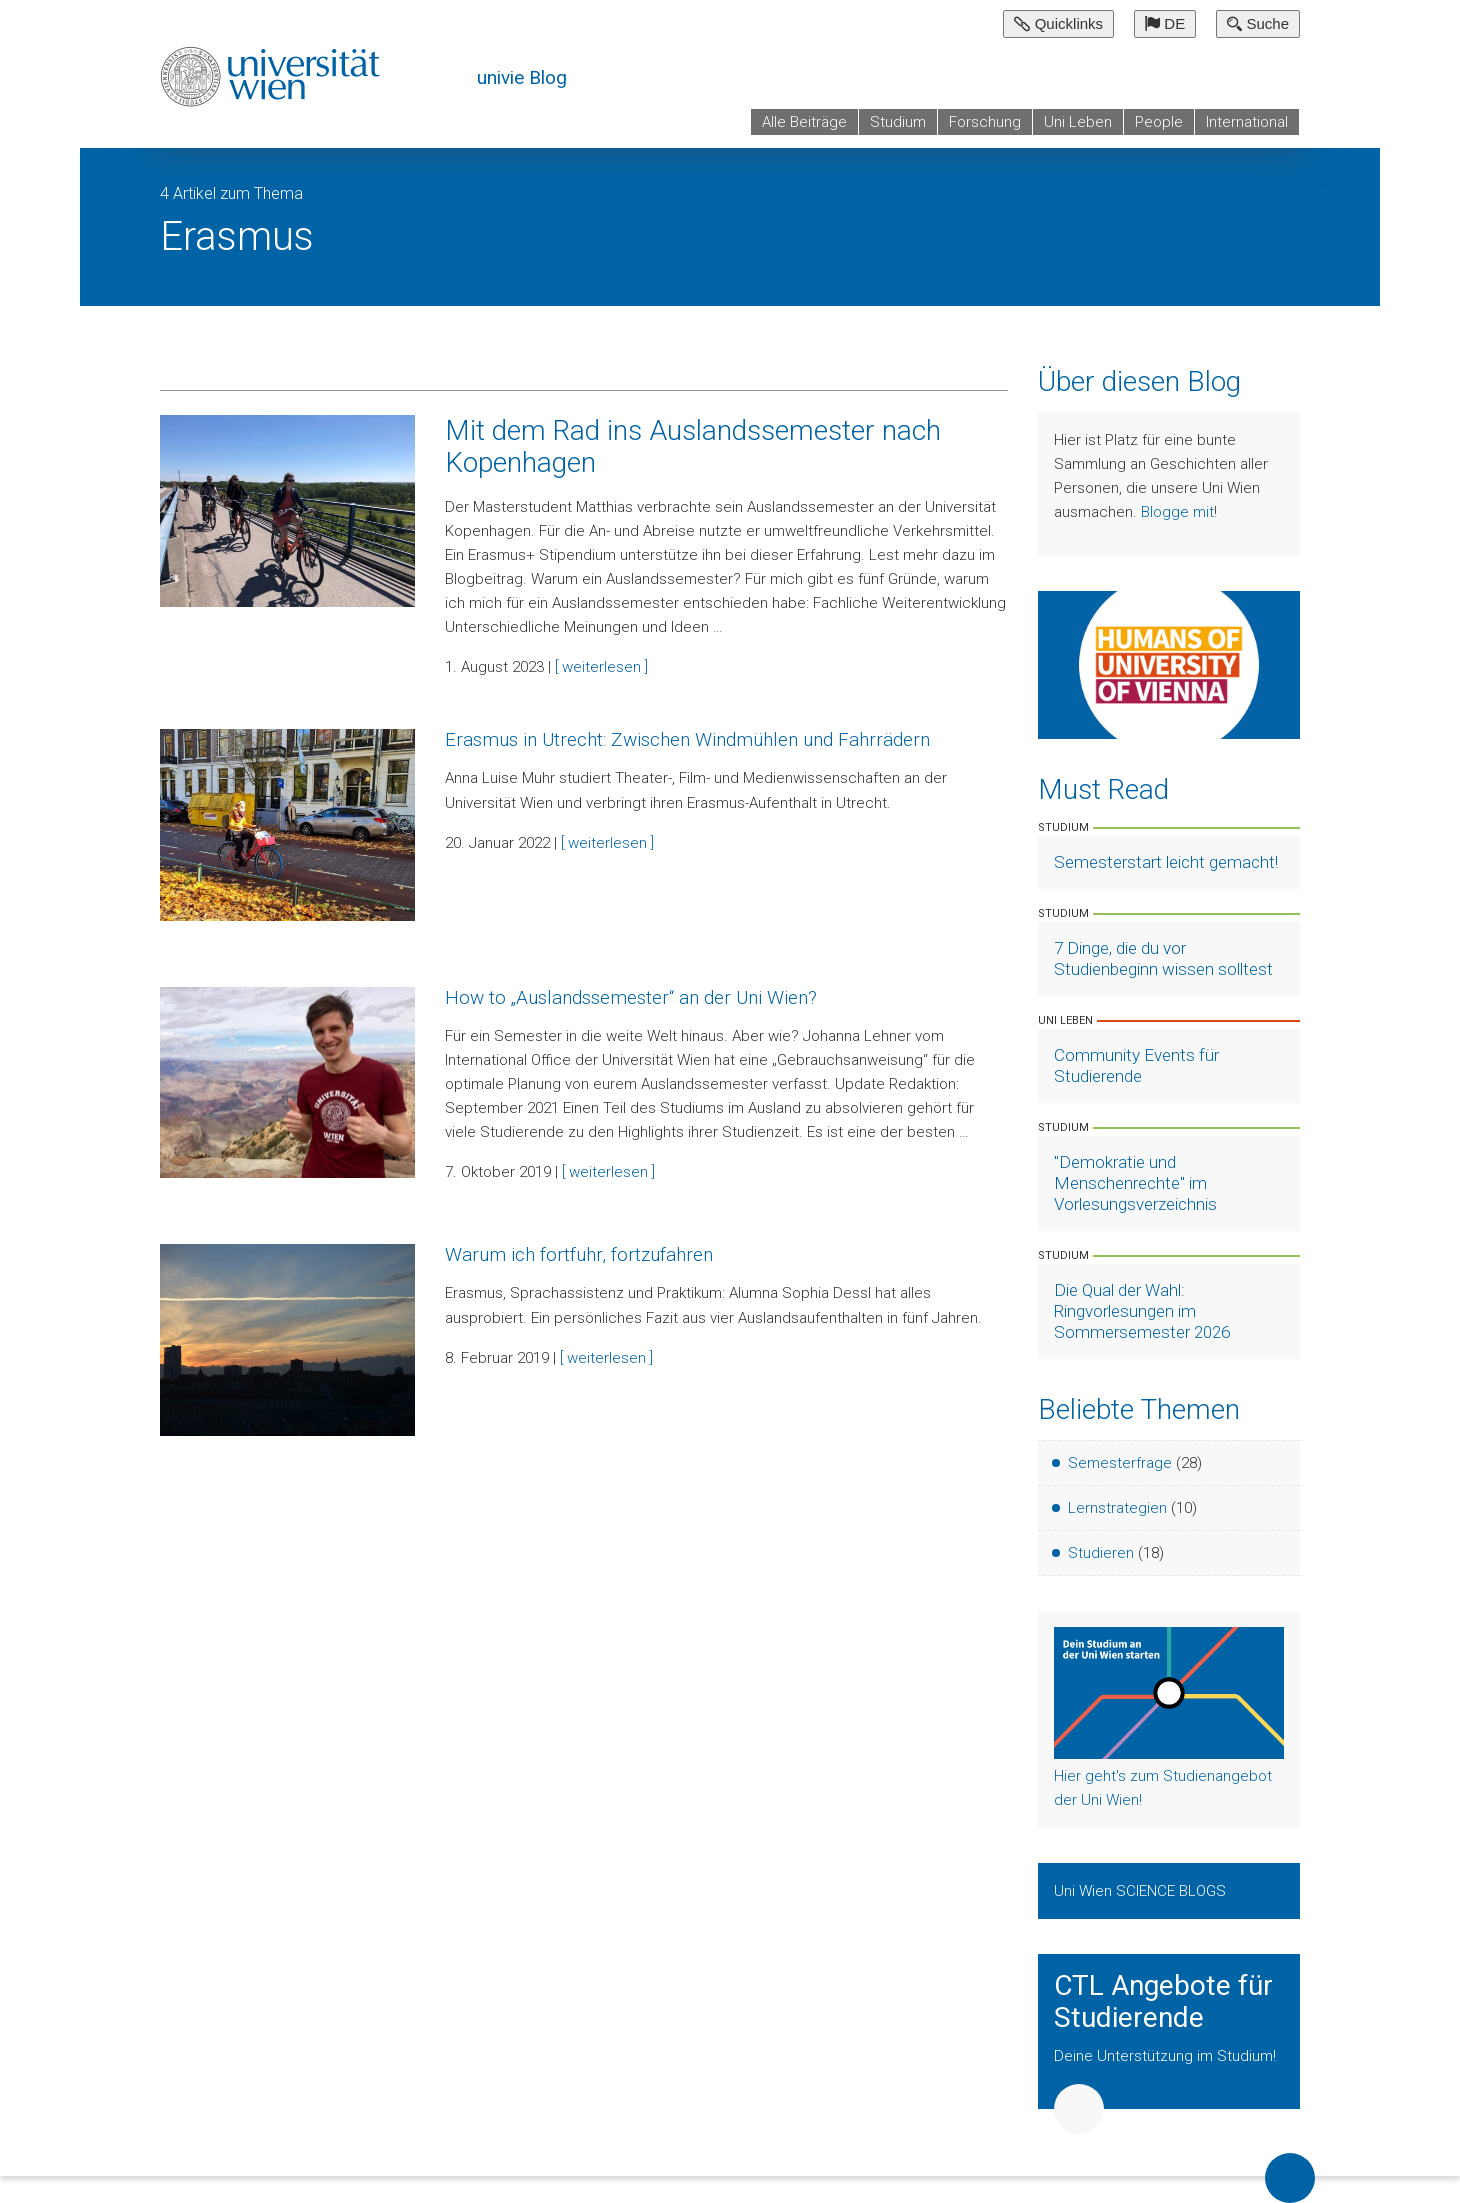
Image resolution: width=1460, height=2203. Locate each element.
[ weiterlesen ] (601, 667)
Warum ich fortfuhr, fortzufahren (579, 1254)
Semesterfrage (1120, 1463)
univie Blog (522, 77)
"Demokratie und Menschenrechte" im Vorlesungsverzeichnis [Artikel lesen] (1135, 1183)
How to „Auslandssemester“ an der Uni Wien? (631, 997)
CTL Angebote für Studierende (1163, 2002)
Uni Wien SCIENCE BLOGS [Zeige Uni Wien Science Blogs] (1142, 1891)
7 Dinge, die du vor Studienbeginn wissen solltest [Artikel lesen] (1163, 958)
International (1247, 122)
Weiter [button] (1079, 2109)
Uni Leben (1078, 122)
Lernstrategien (1117, 1508)
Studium (898, 122)
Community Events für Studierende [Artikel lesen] (1136, 1065)
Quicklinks (1058, 23)
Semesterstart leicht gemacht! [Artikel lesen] (1166, 862)
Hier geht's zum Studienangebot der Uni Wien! (1163, 1788)
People (1159, 122)
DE (1165, 23)
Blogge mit (1177, 512)
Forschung (985, 122)
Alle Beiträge (804, 122)
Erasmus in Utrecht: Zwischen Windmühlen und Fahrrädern (687, 739)
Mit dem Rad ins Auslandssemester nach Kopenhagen (693, 446)
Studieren (1101, 1553)
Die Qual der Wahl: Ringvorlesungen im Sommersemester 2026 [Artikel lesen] (1142, 1311)
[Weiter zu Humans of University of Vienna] (1169, 664)
